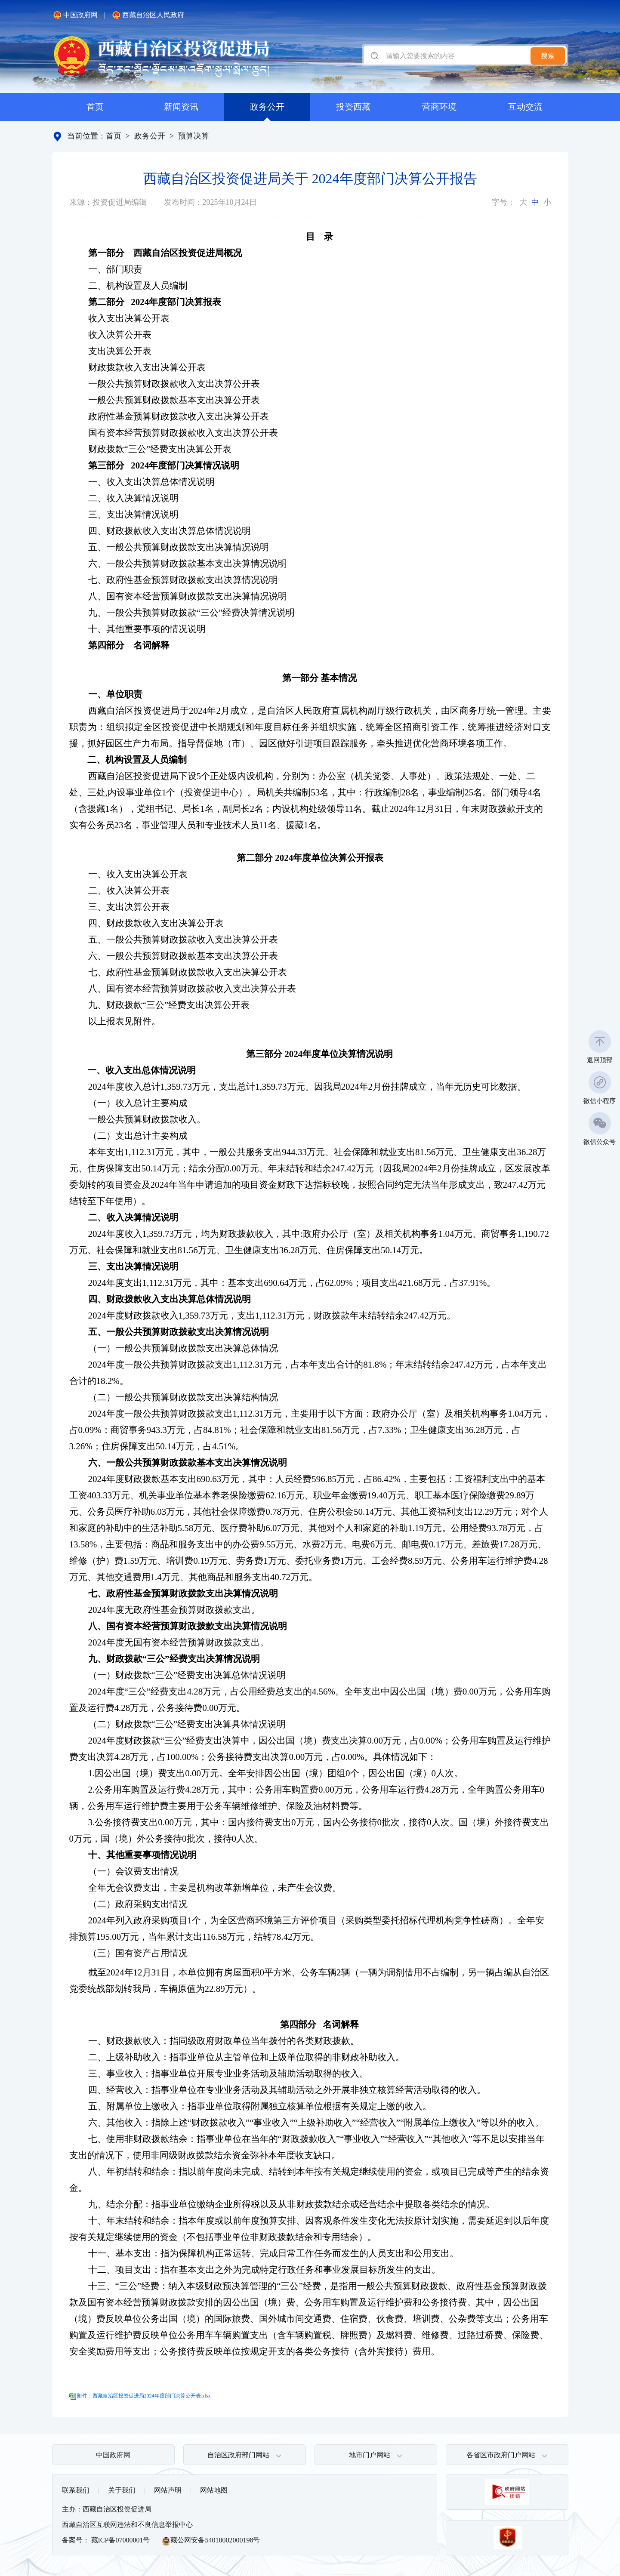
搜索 (548, 55)
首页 (95, 106)
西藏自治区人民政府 (147, 15)
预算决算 (193, 136)
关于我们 (122, 2490)
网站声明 (168, 2490)
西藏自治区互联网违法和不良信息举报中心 (127, 2524)
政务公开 (267, 106)
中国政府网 (75, 15)
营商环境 (439, 106)
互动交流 (525, 106)
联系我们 (75, 2490)
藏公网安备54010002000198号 (211, 2540)
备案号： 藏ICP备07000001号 (106, 2540)
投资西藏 (353, 106)
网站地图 (214, 2490)
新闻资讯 (181, 106)
